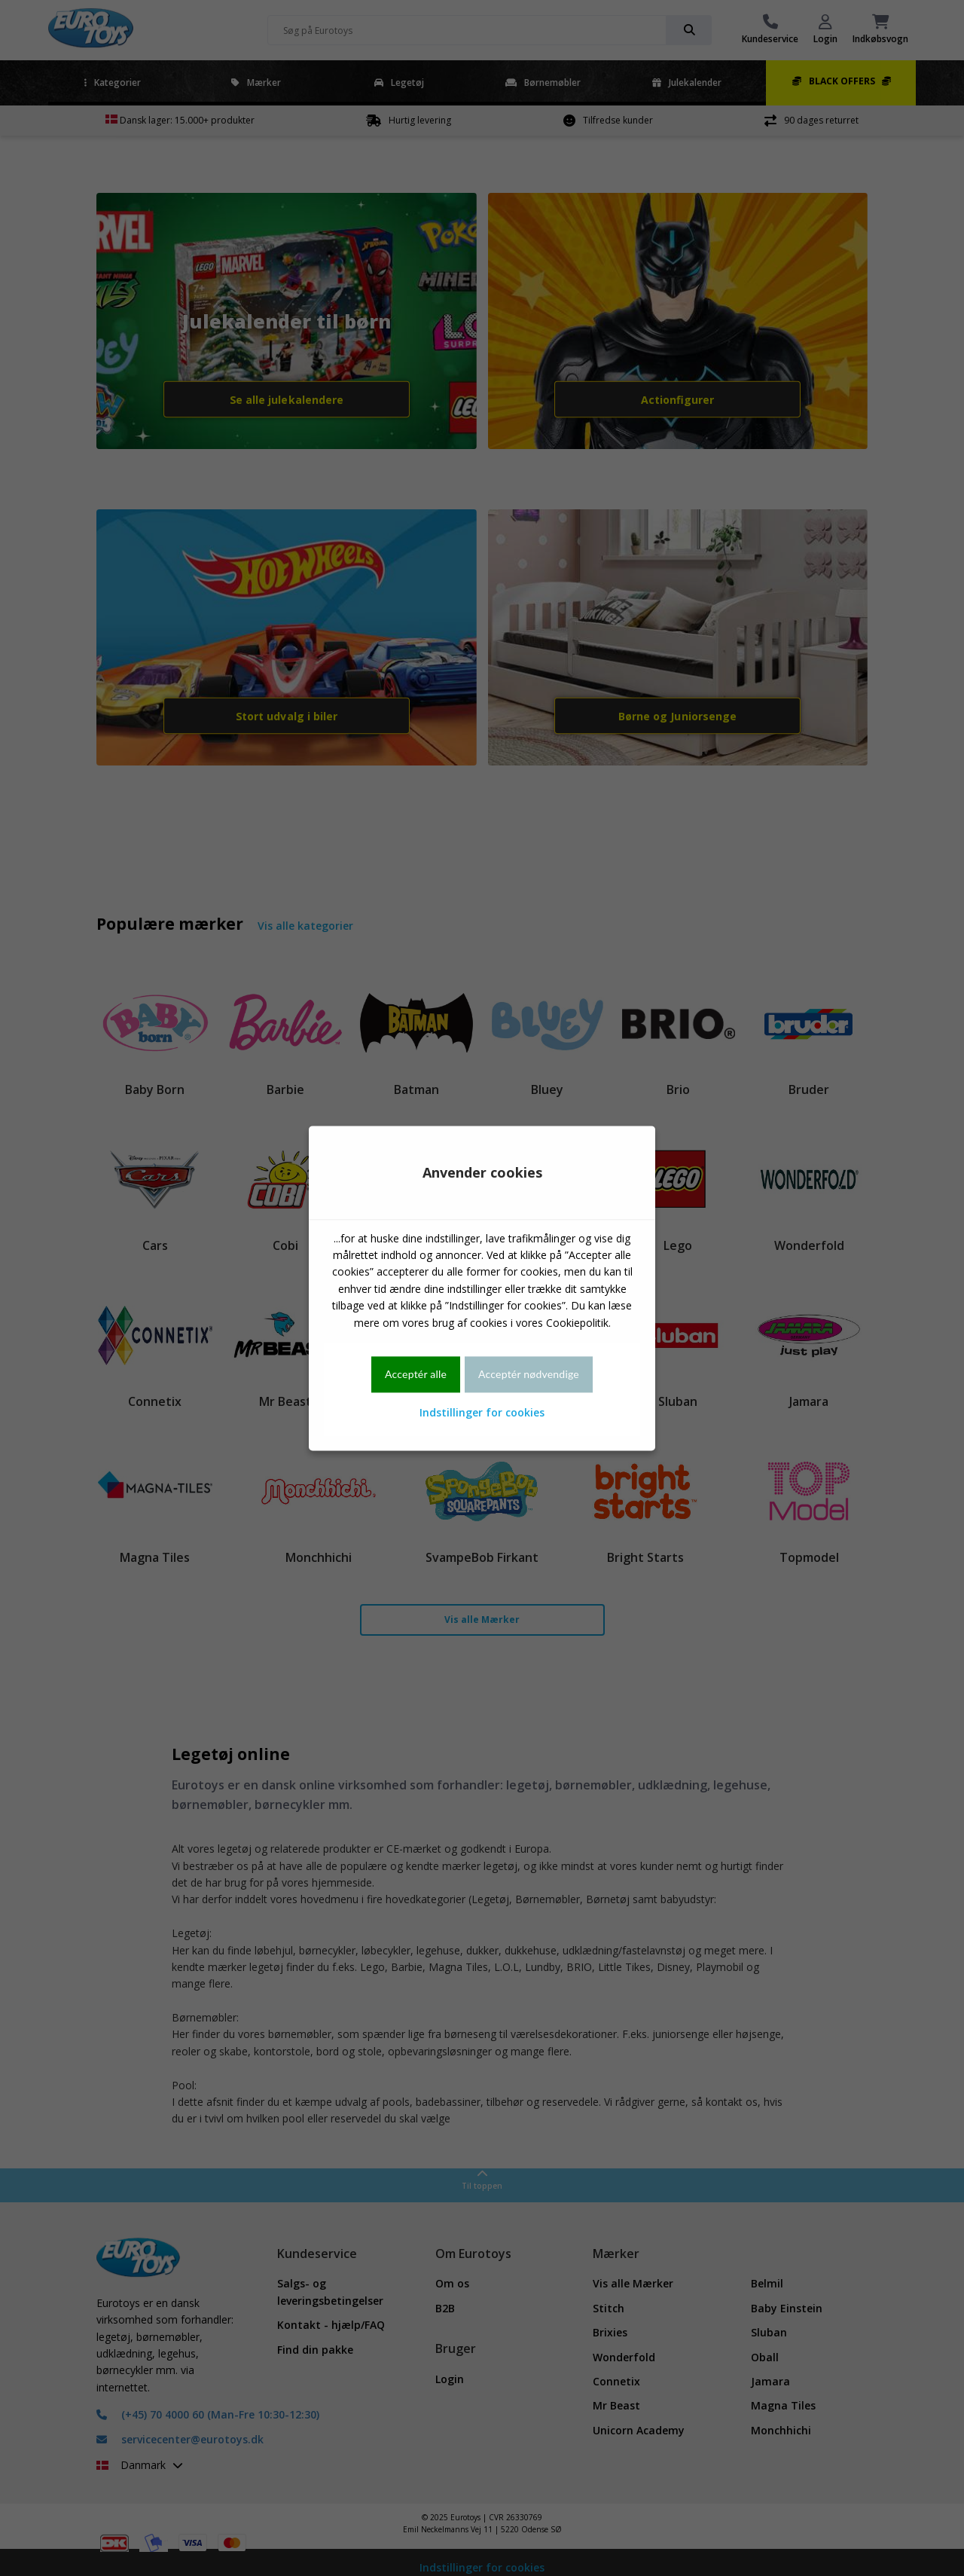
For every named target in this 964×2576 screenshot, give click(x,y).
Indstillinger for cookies (482, 1413)
